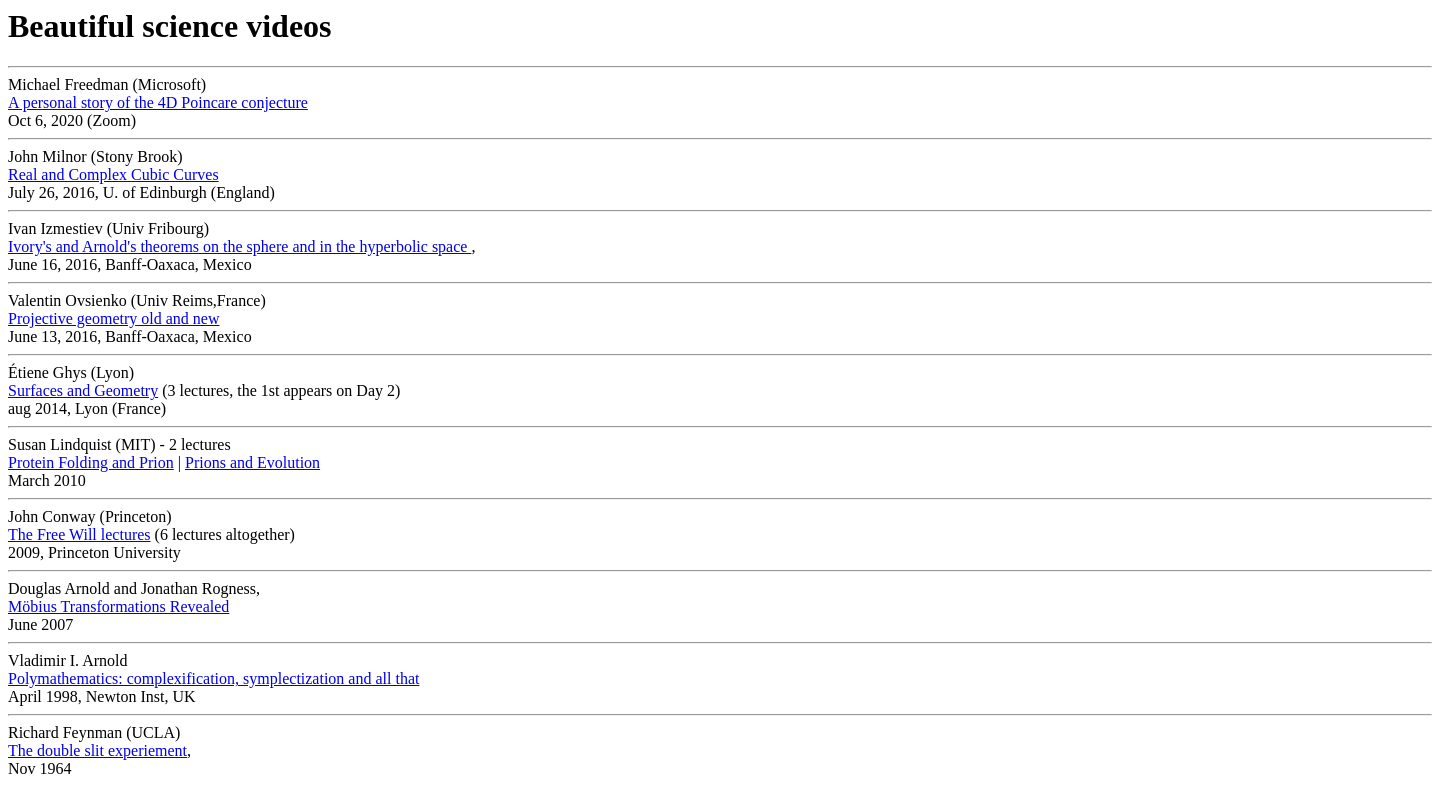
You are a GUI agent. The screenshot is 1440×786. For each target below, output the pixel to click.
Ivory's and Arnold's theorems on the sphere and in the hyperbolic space (239, 246)
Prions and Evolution (252, 462)
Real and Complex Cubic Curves (113, 174)
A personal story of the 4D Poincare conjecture (158, 102)
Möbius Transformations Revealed (118, 606)
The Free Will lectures (79, 534)
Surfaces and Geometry (83, 390)
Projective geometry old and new (114, 318)
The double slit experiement (97, 750)
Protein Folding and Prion (91, 462)
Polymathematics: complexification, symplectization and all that (213, 678)
